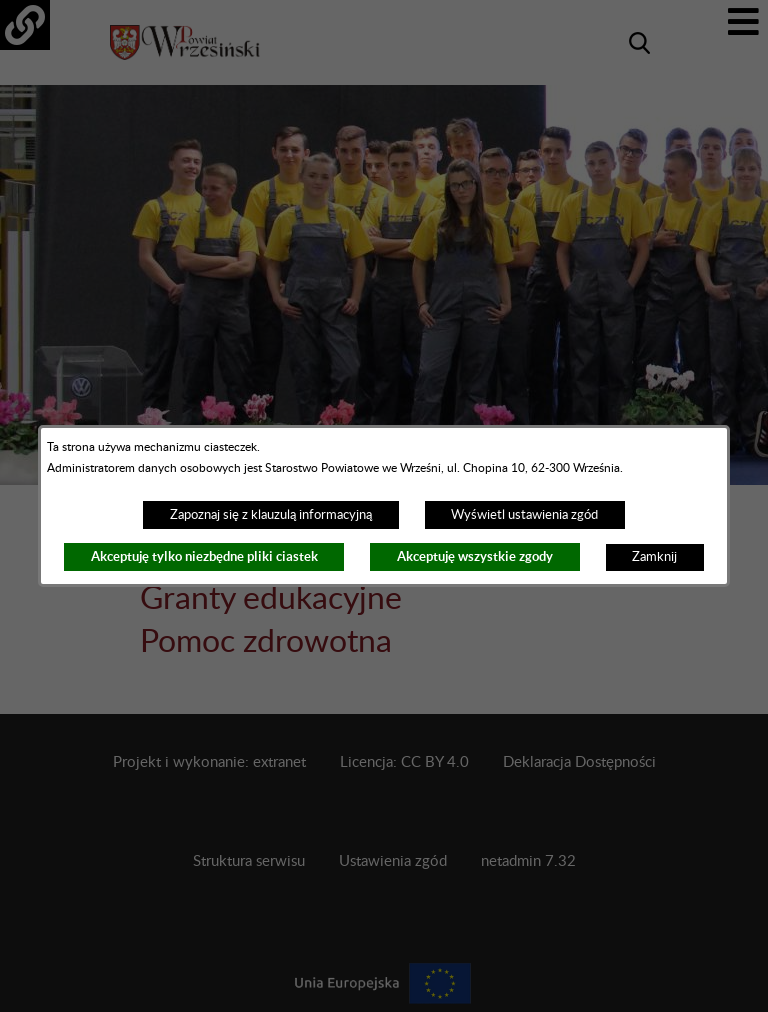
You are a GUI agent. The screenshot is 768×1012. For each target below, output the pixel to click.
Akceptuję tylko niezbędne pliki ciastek (204, 556)
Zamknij (654, 557)
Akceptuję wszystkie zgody (475, 556)
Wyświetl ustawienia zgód (524, 515)
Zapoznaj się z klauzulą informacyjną (271, 515)
